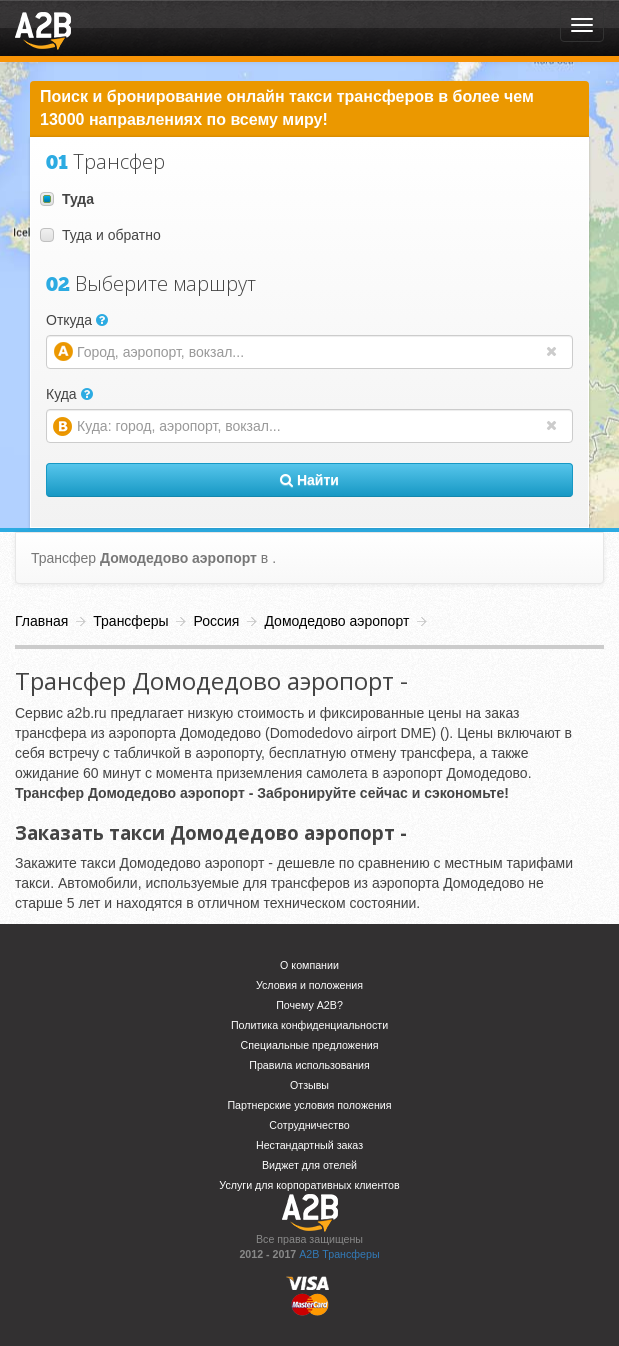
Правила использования (309, 1065)
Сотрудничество (309, 1125)
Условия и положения (309, 985)
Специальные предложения (310, 1045)
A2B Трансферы (339, 1254)
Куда (69, 394)
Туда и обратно (100, 235)
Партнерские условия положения (309, 1105)
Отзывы (309, 1085)
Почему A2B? (309, 1005)
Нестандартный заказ (309, 1145)
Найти (309, 480)
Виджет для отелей (309, 1165)
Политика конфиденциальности (309, 1025)
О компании (309, 965)
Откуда (77, 320)
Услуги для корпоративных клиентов (309, 1185)
